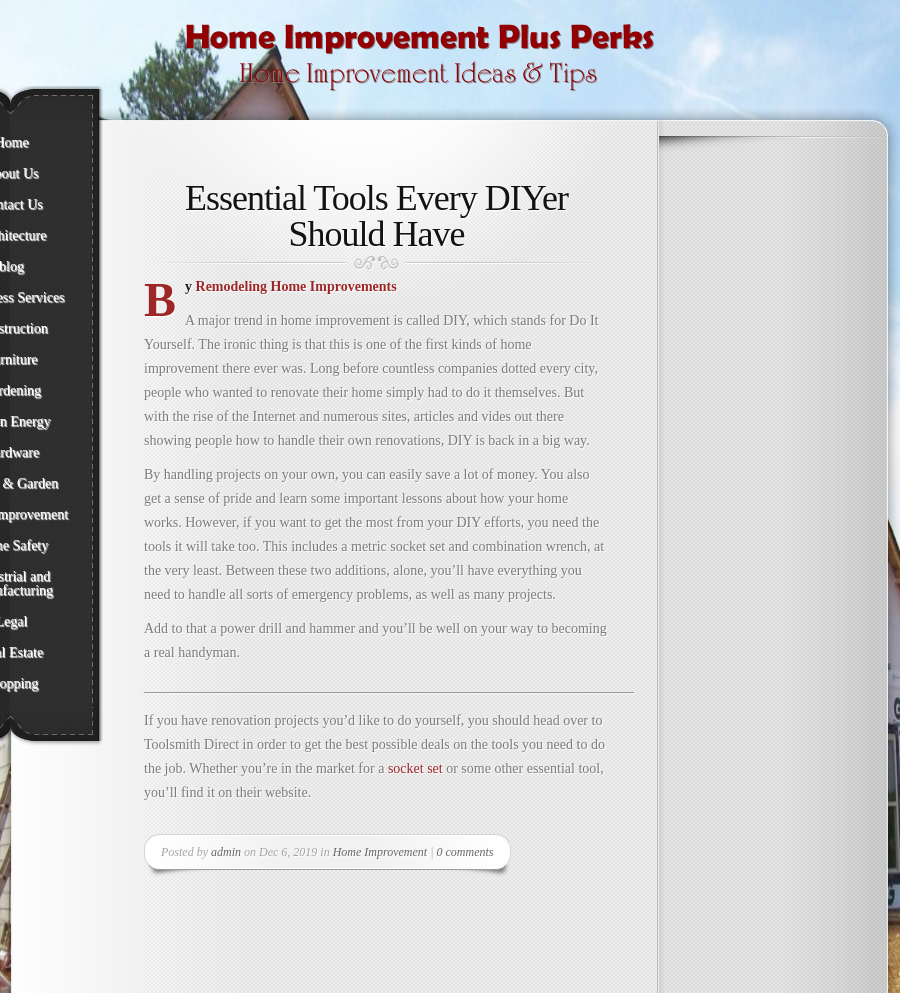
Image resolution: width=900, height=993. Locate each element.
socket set (415, 768)
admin (226, 852)
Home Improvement (380, 852)
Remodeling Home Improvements (298, 286)
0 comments (465, 852)
